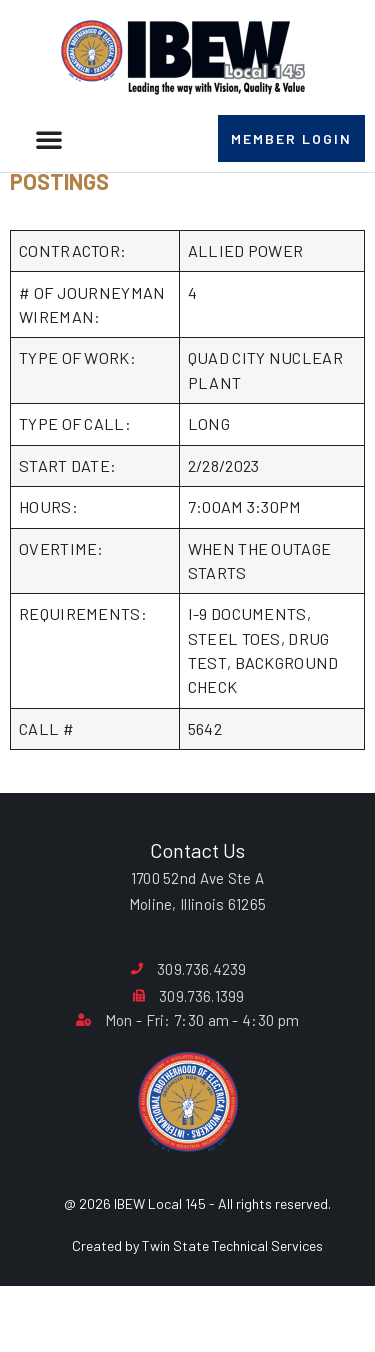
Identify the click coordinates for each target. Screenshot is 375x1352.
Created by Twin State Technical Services (197, 1296)
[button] (49, 139)
